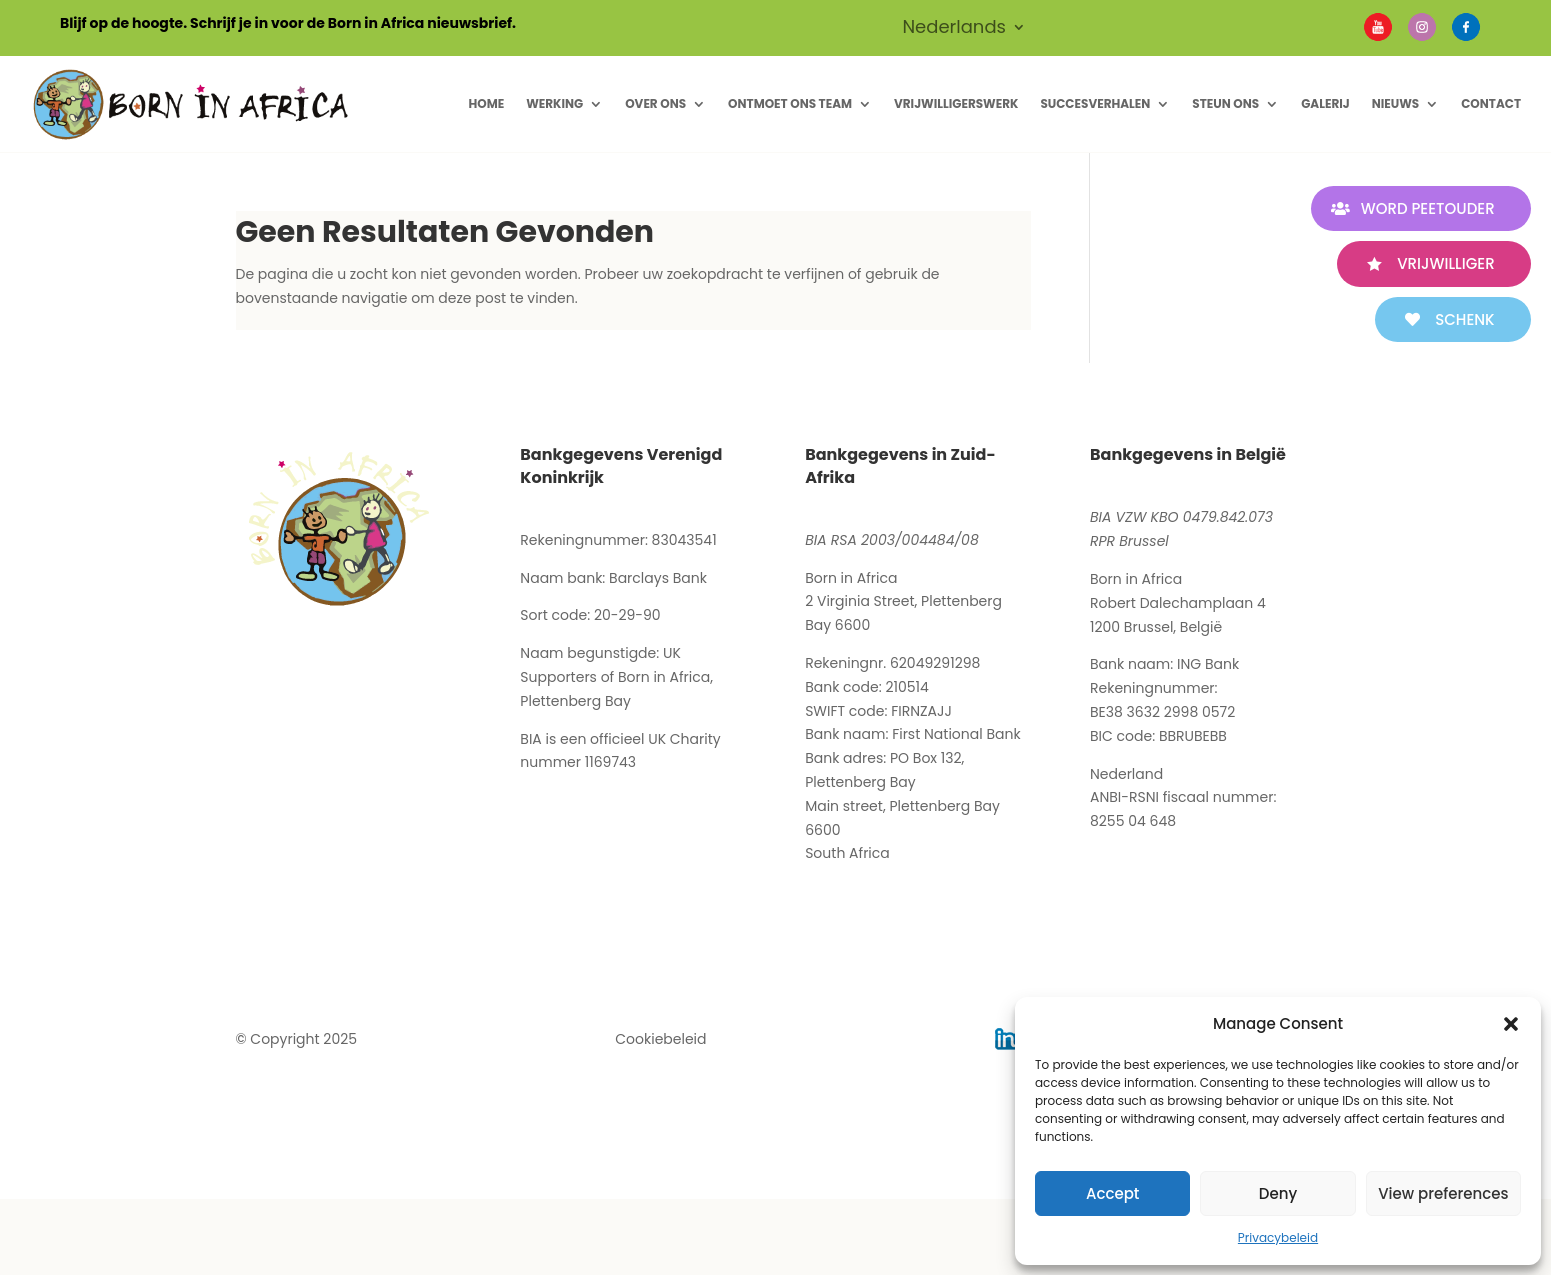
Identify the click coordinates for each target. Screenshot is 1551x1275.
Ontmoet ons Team (790, 103)
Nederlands (954, 29)
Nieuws (1396, 103)
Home (486, 103)
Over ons (655, 103)
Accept (1112, 1193)
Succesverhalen (1095, 103)
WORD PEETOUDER (1424, 208)
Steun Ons (1225, 103)
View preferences (1443, 1193)
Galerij (1325, 103)
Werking (554, 103)
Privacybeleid (1278, 1237)
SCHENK (1461, 319)
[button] (1511, 1024)
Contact (1491, 103)
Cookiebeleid (660, 1039)
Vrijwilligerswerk (956, 103)
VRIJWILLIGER (1442, 263)
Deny (1278, 1193)
